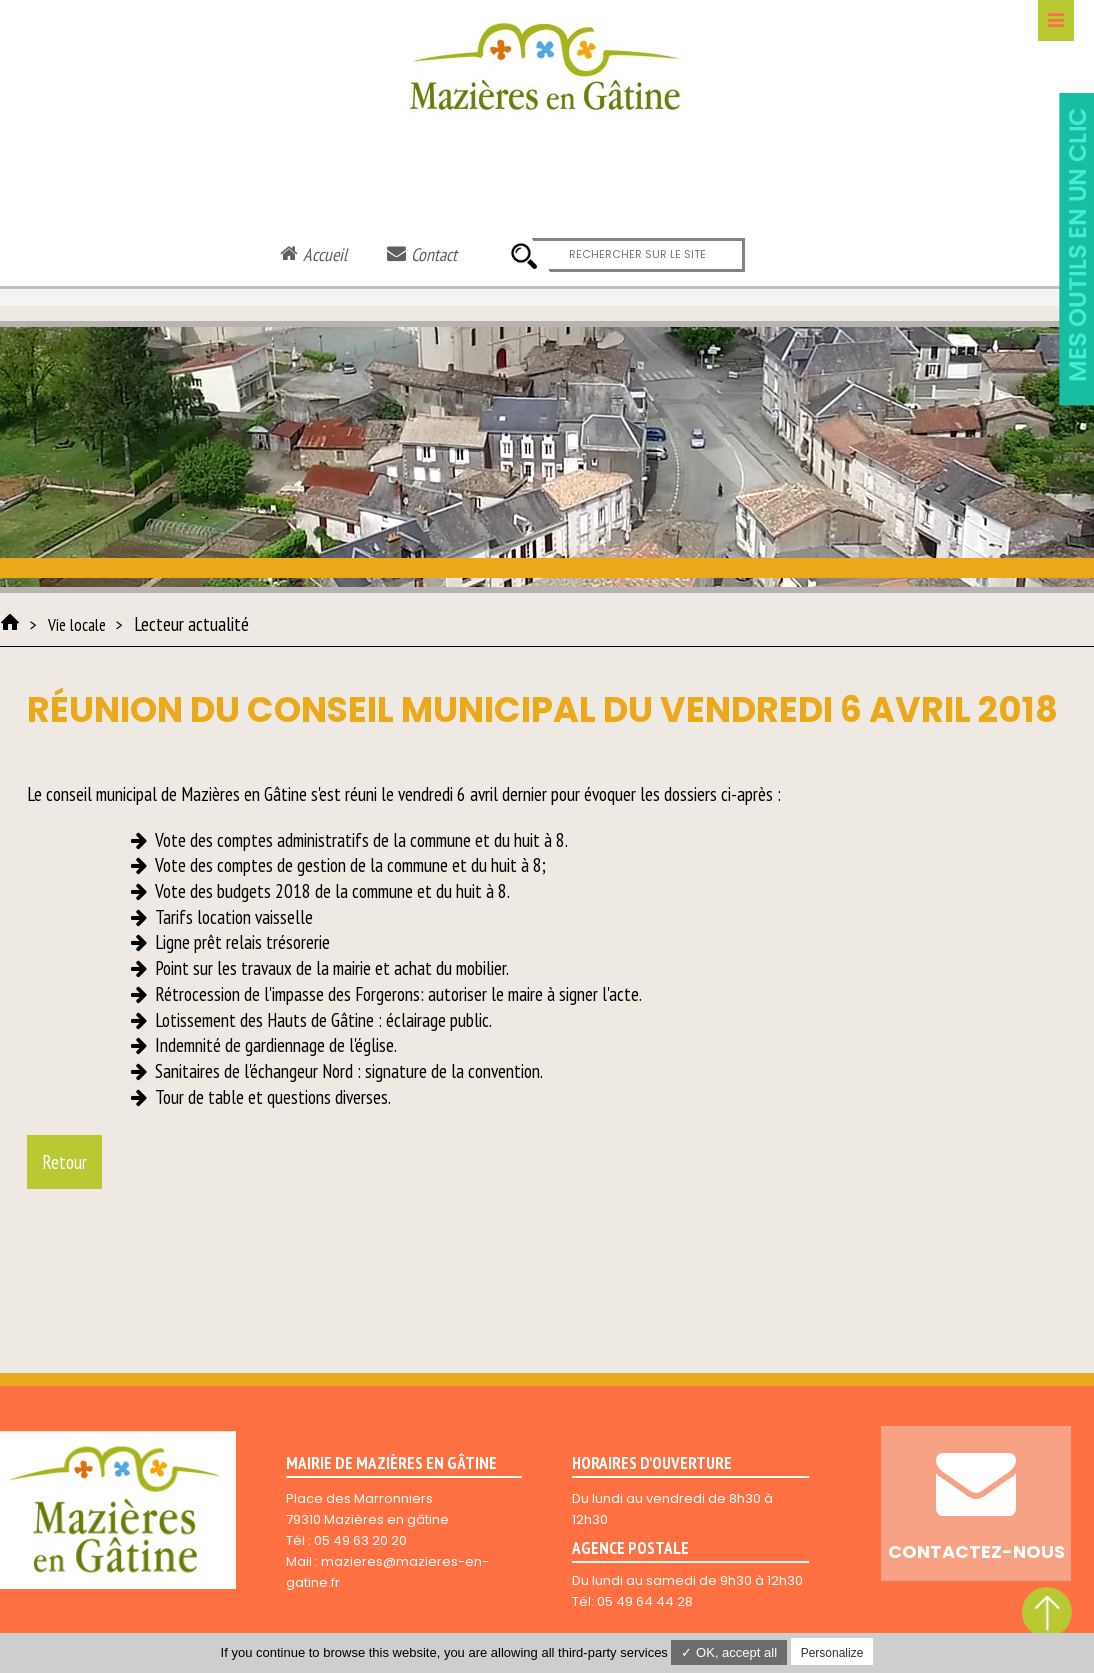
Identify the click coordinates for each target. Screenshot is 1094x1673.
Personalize (832, 1653)
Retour (64, 1162)
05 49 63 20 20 (360, 1540)
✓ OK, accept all (729, 1652)
